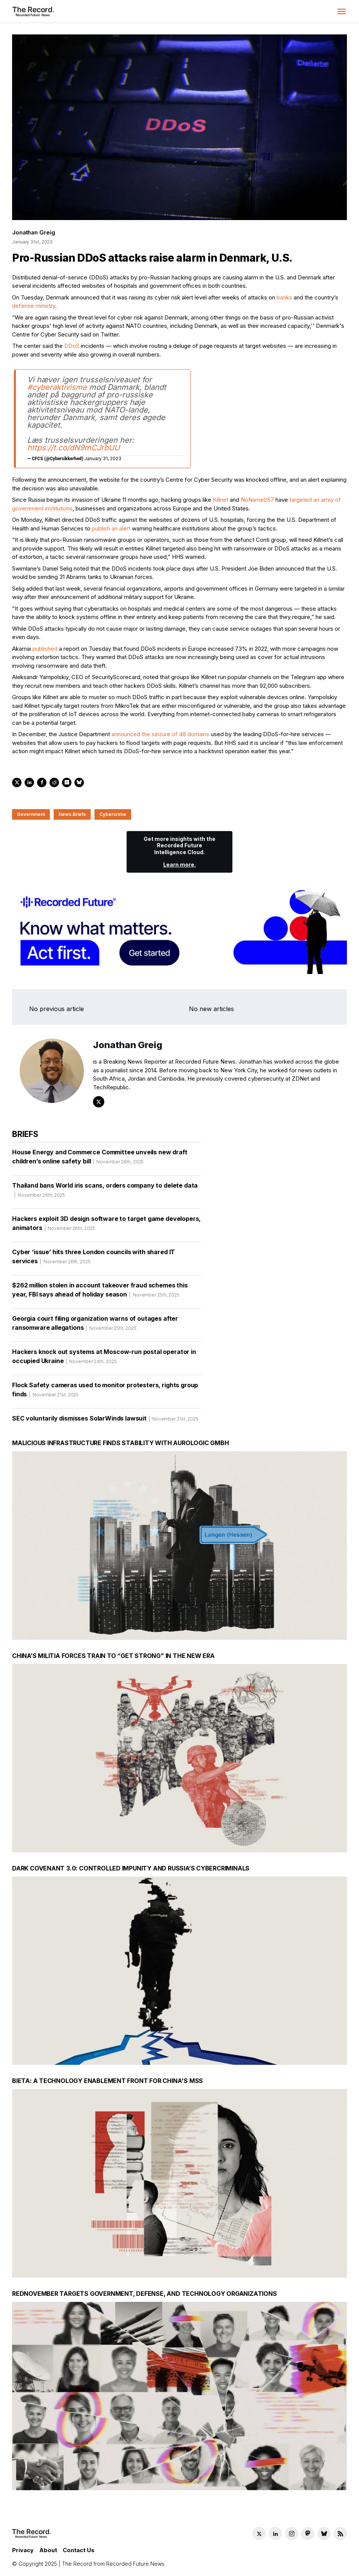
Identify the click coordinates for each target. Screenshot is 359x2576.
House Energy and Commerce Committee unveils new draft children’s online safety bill (99, 1159)
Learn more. (179, 864)
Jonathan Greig (33, 232)
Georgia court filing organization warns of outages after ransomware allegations (95, 1326)
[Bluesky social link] (324, 2533)
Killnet (220, 499)
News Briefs (72, 814)
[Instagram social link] (291, 2533)
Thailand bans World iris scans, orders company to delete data (105, 1192)
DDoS (71, 345)
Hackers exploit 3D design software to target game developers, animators (106, 1226)
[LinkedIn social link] (275, 2533)
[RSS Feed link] (340, 2533)
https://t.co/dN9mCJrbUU (73, 447)
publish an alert (111, 528)
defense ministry (33, 305)
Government (31, 814)
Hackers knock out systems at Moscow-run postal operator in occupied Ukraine (104, 1359)
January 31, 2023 (102, 458)
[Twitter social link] (259, 2533)
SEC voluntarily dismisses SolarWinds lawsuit (105, 1420)
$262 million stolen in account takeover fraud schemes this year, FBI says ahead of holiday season (100, 1292)
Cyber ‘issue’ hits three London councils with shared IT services (93, 1259)
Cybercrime (112, 814)
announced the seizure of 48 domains (160, 734)
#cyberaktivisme (57, 387)
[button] (341, 11)
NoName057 (257, 499)
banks (284, 297)
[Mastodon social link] (307, 2533)
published (44, 648)
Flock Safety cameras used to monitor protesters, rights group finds (105, 1392)
